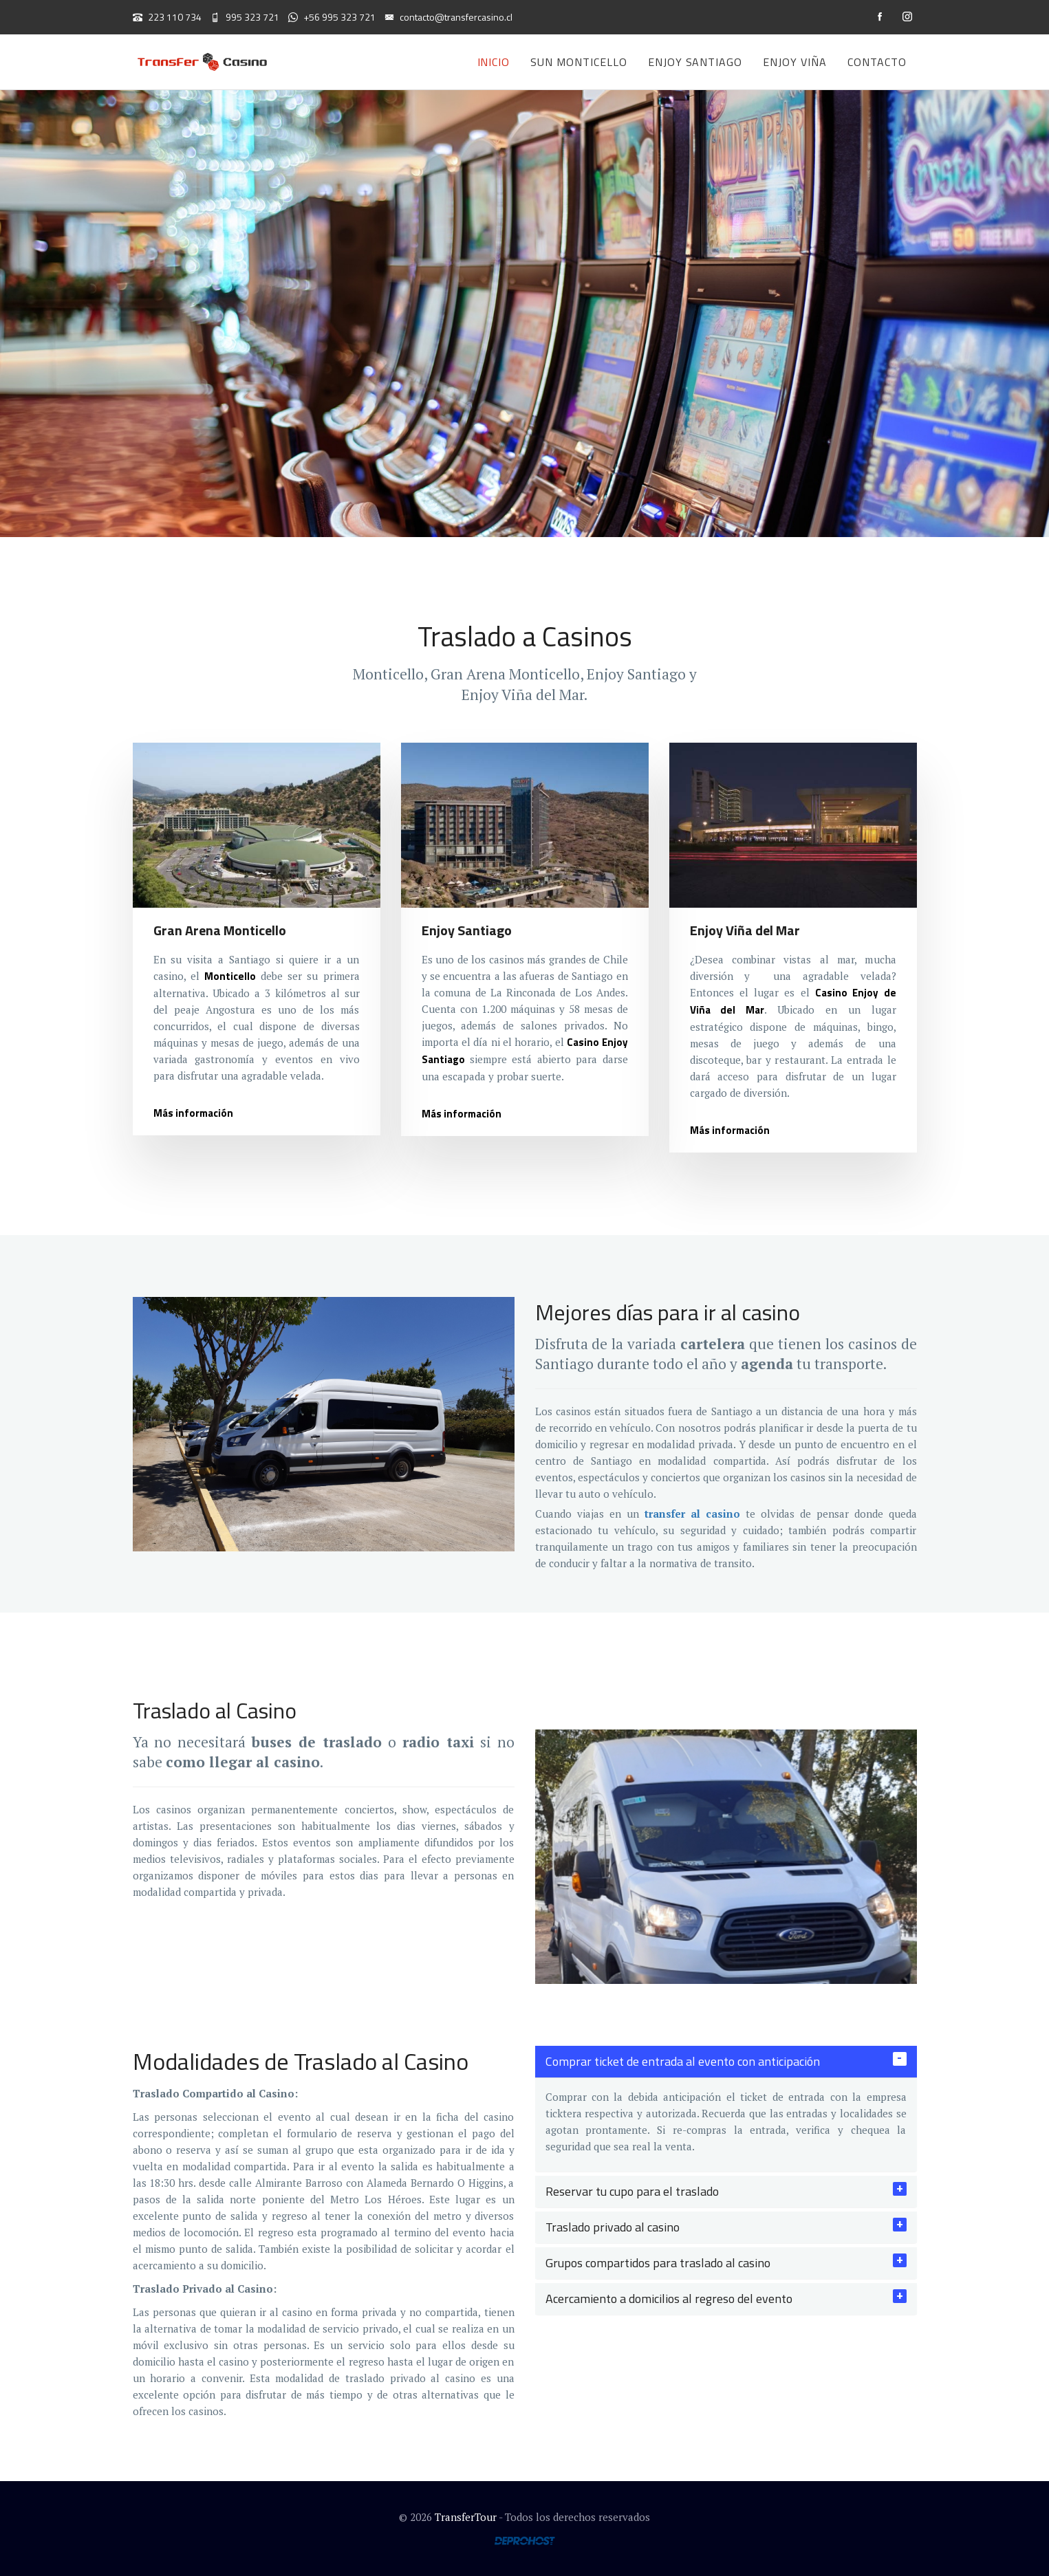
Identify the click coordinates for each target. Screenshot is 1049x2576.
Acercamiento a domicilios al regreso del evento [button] (668, 2298)
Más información (193, 1113)
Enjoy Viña (795, 62)
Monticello (230, 976)
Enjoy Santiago (695, 62)
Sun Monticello (578, 62)
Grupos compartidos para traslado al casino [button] (657, 2262)
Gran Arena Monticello (219, 930)
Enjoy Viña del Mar (745, 930)
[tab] (726, 2061)
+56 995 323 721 (332, 17)
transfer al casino (692, 1513)
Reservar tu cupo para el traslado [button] (632, 2191)
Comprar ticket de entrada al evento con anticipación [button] (682, 2061)
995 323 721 (244, 17)
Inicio (493, 62)
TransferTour (466, 2517)
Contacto (877, 62)
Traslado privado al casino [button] (612, 2227)
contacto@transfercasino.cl (448, 17)
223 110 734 (167, 17)
